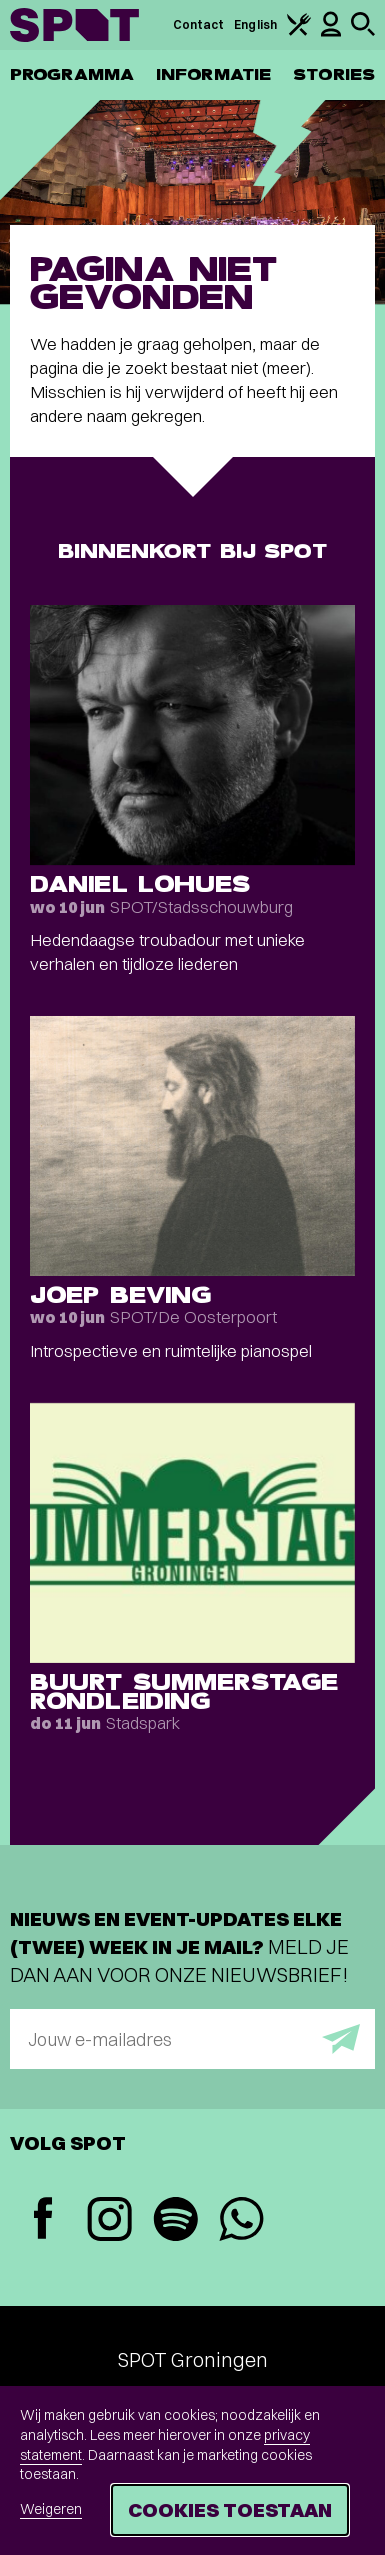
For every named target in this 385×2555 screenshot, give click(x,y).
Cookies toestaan (230, 2509)
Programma (72, 74)
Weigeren (51, 2509)
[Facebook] (43, 2220)
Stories (334, 74)
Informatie (213, 74)
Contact (199, 24)
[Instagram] (109, 2221)
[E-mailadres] (192, 2039)
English (255, 24)
